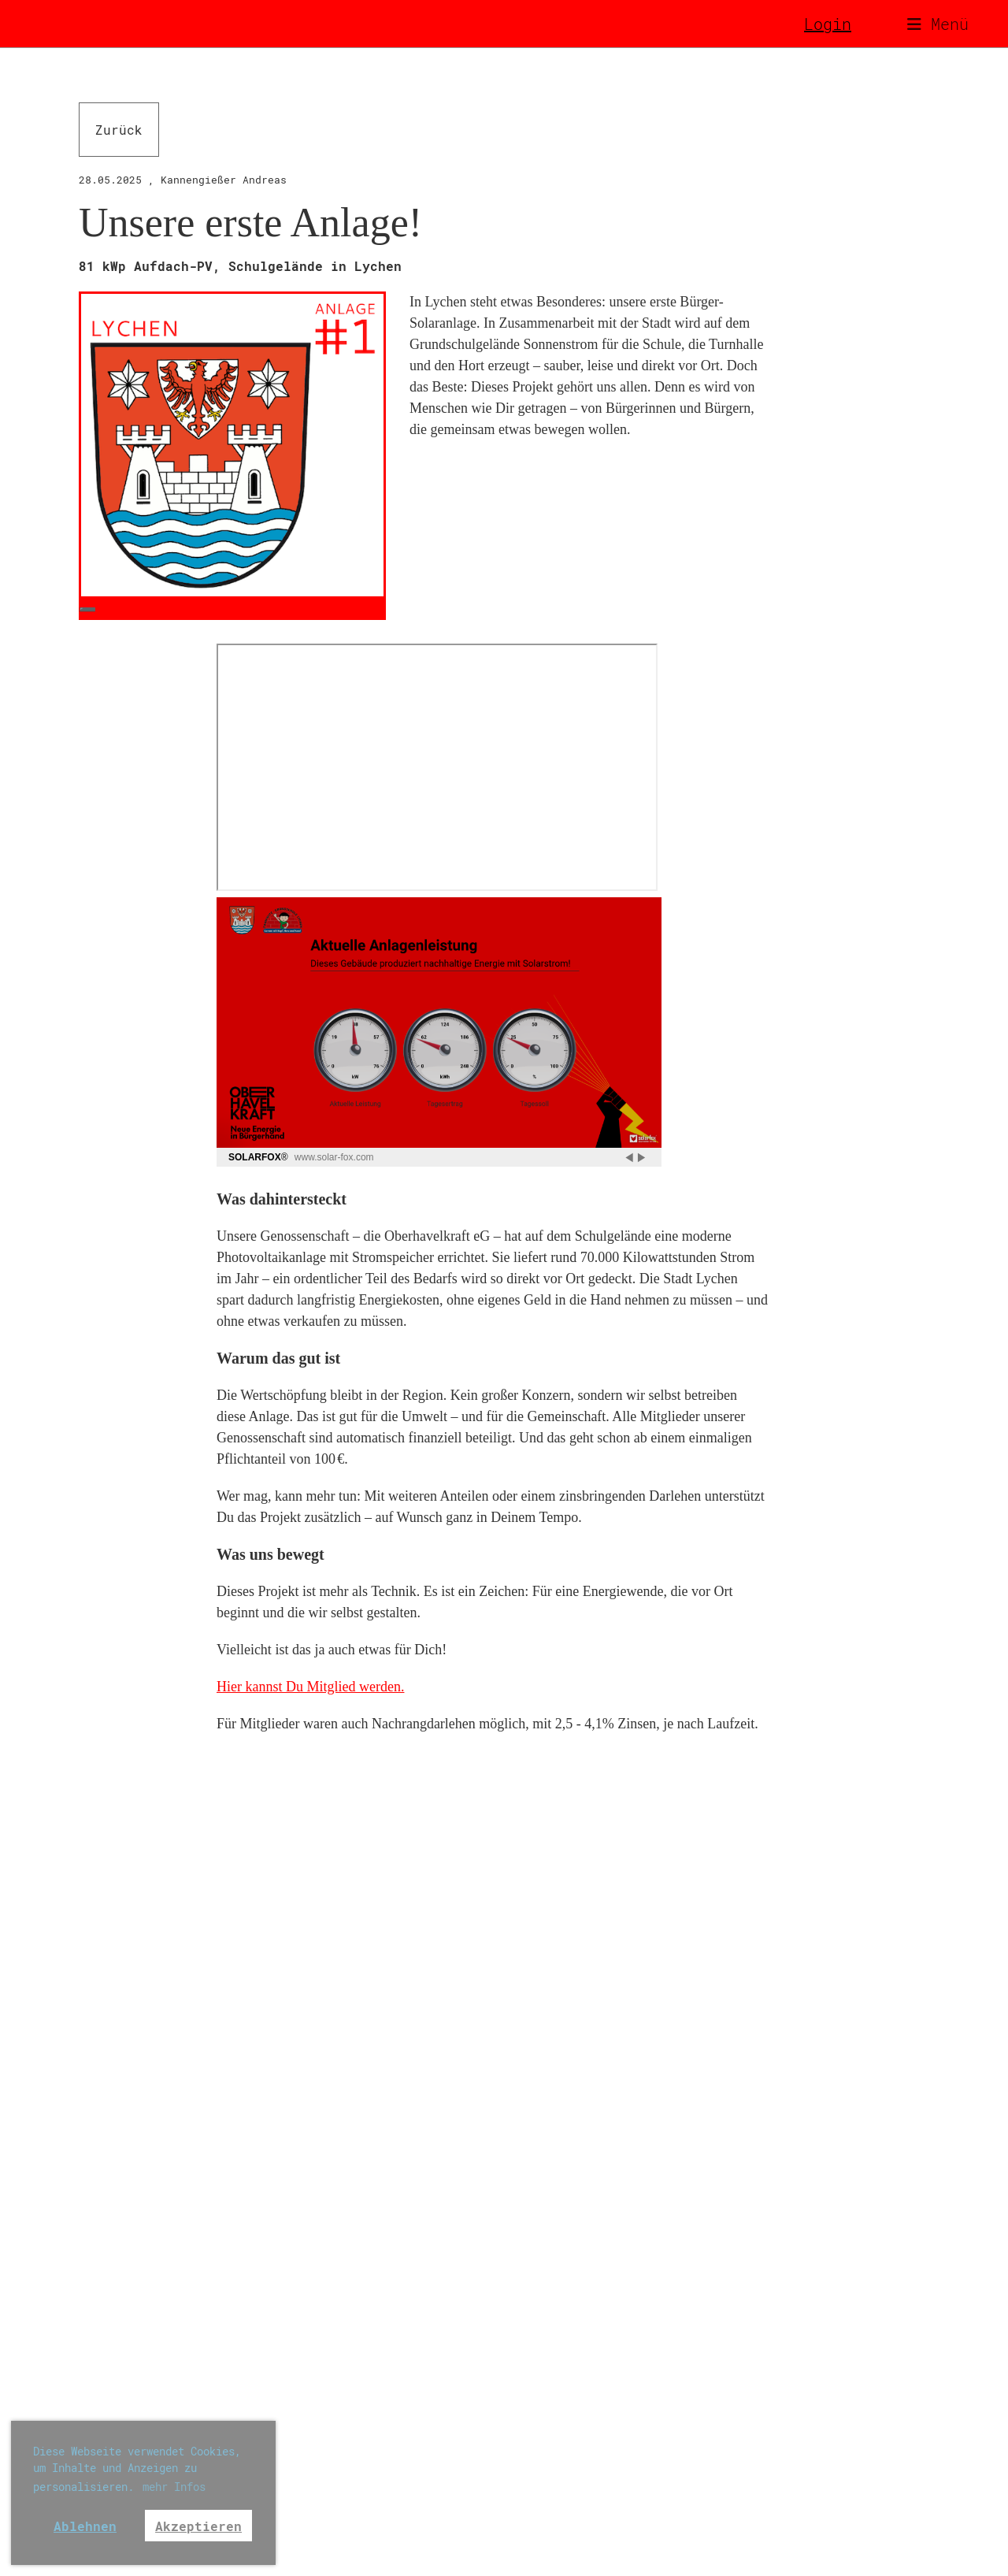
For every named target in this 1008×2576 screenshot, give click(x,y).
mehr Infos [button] (174, 2486)
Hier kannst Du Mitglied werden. (310, 1686)
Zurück (119, 129)
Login (827, 23)
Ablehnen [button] (85, 2526)
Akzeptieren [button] (198, 2526)
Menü (938, 23)
